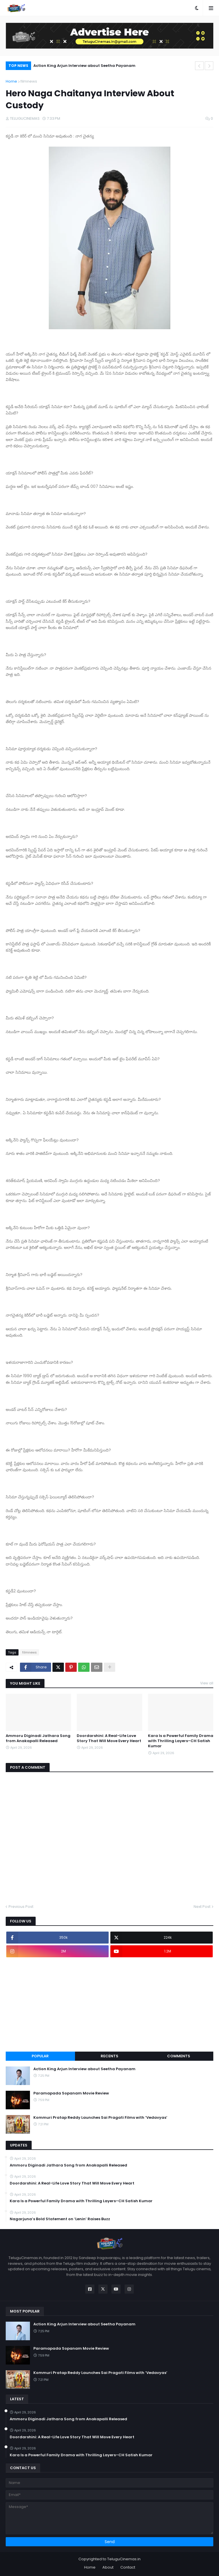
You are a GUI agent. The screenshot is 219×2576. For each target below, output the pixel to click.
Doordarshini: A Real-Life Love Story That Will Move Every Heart (109, 1738)
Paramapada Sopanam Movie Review (71, 2093)
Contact (127, 2567)
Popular (40, 2056)
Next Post (202, 1906)
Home (11, 81)
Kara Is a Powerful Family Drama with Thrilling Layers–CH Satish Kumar (180, 1741)
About (107, 2567)
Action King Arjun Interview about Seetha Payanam (84, 65)
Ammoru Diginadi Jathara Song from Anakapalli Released (38, 1738)
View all (206, 1683)
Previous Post (21, 1906)
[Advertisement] (109, 2004)
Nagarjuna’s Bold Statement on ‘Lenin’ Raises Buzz (60, 2219)
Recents (109, 2056)
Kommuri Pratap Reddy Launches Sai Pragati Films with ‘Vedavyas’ (100, 2117)
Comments (178, 2056)
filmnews (29, 81)
